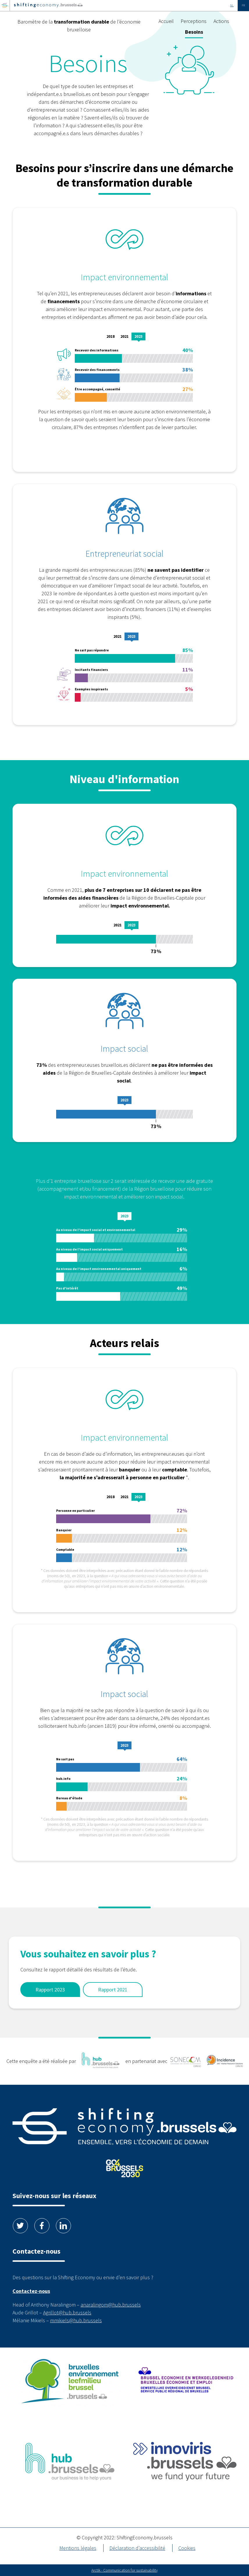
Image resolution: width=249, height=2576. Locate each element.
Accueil (166, 21)
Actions (221, 21)
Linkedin (63, 2225)
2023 (138, 336)
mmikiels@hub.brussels (76, 2320)
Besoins (194, 31)
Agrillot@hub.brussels (67, 2312)
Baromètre (78, 25)
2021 (124, 336)
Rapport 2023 (50, 1989)
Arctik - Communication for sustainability (124, 2570)
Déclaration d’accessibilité (137, 2548)
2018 (110, 336)
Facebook (41, 2225)
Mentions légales (77, 2548)
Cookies (186, 2548)
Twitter (20, 2225)
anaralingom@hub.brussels (111, 2304)
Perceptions (194, 21)
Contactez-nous (31, 2291)
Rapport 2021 (112, 1989)
